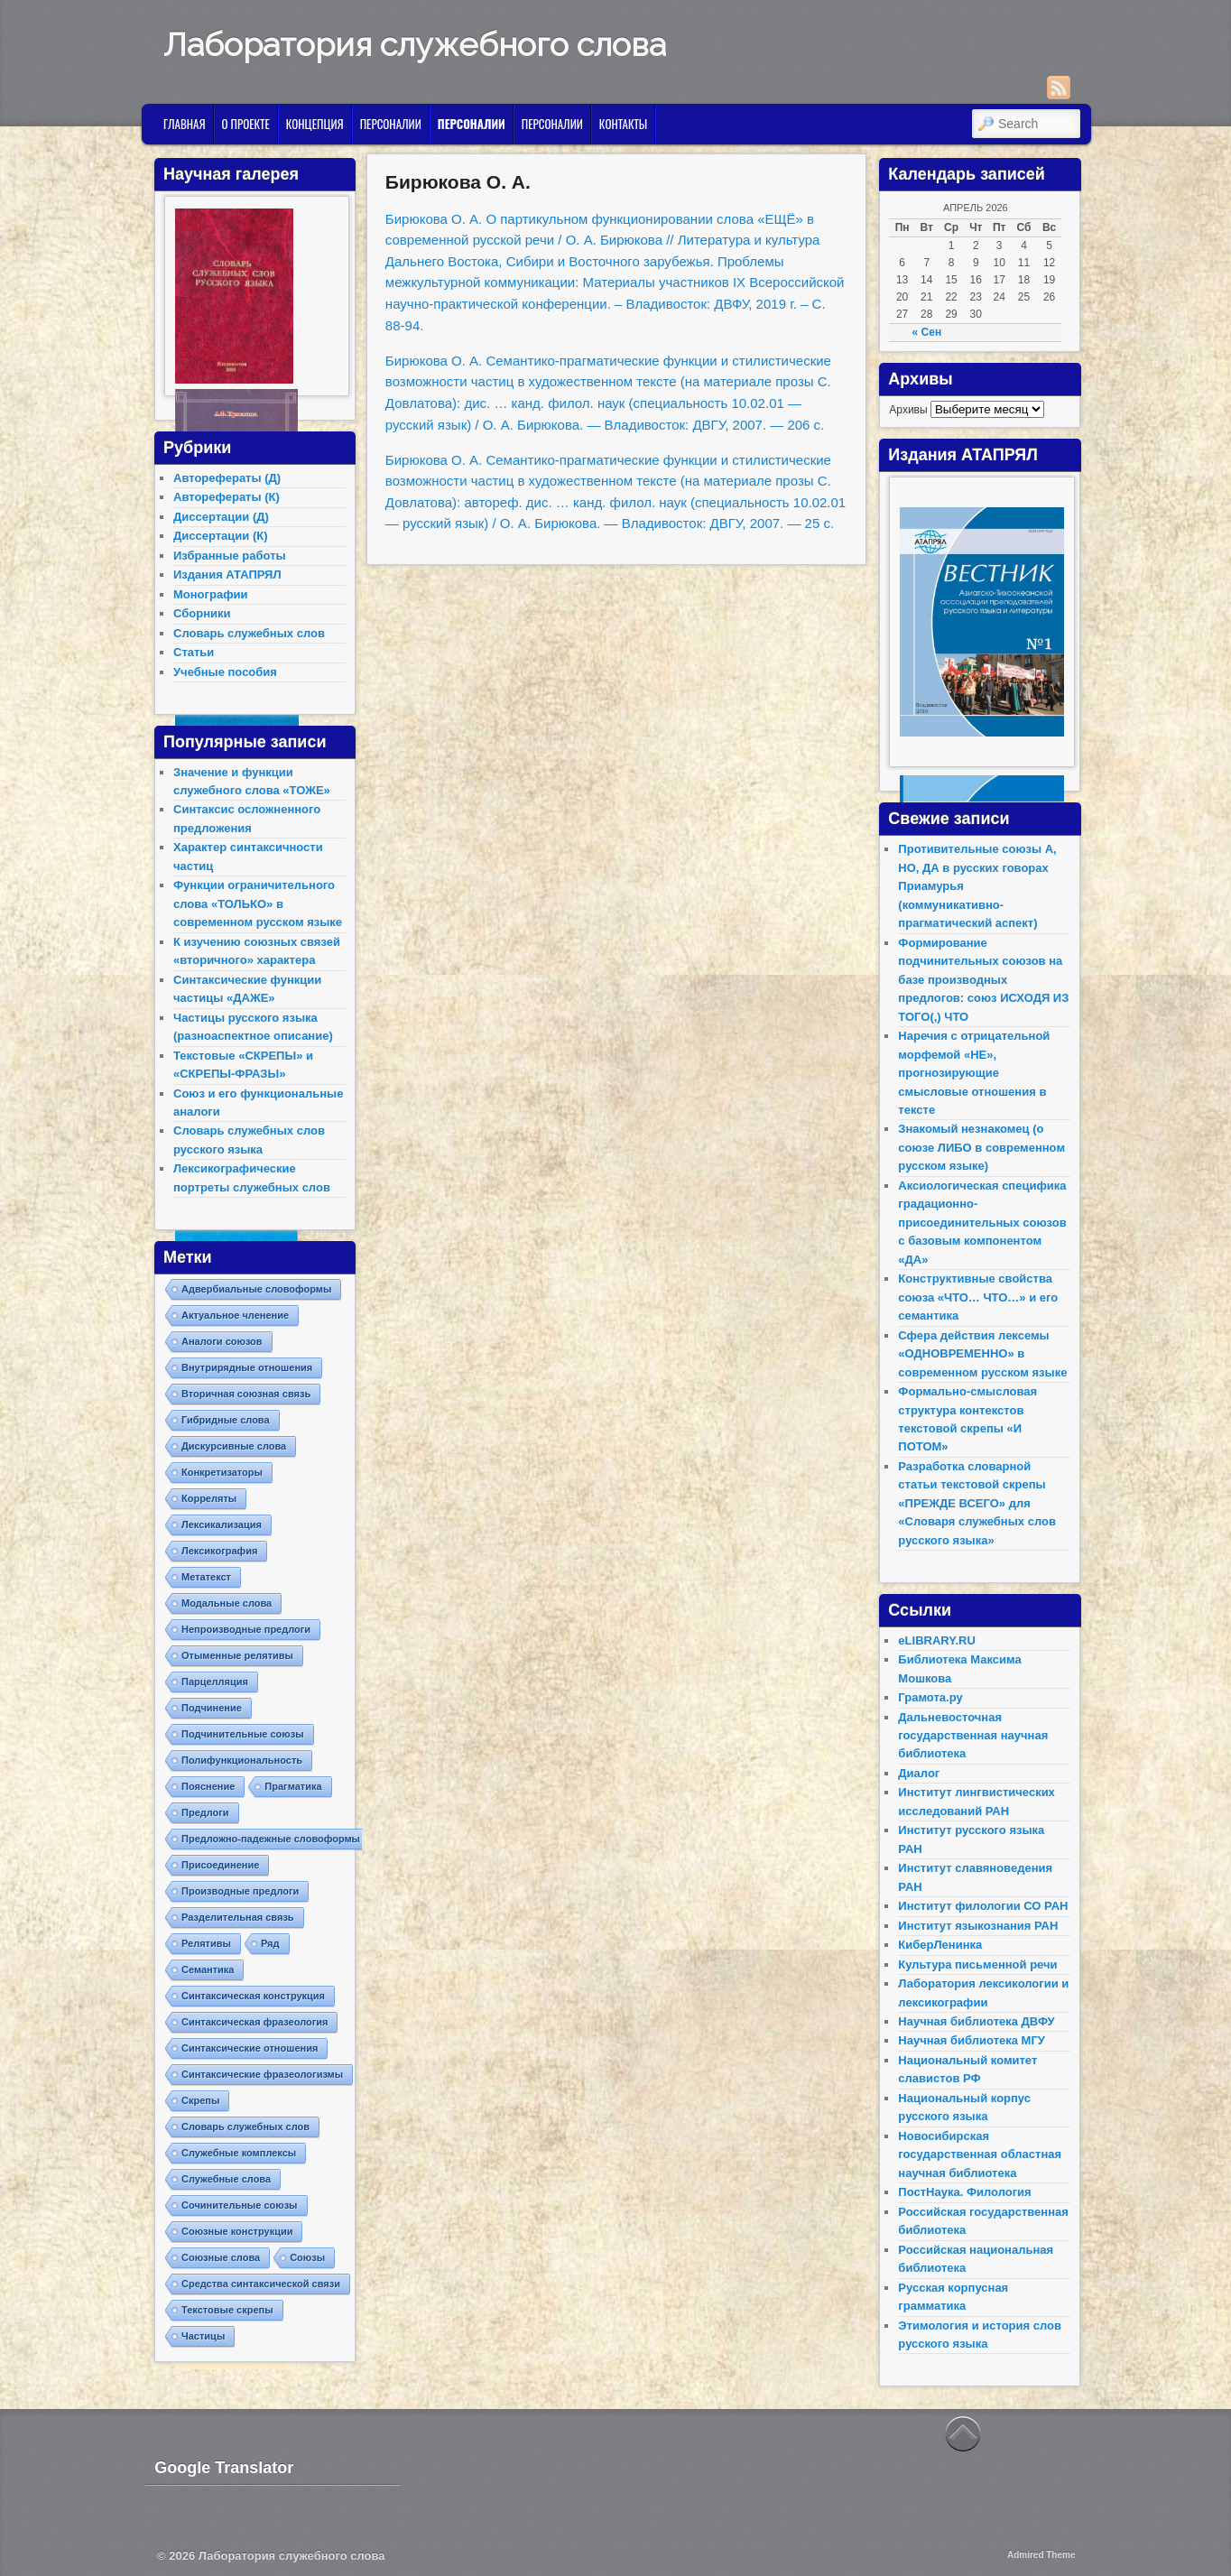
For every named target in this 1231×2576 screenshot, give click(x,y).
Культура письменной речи (977, 1964)
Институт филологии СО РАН (983, 1906)
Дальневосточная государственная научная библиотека (973, 1735)
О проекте (246, 124)
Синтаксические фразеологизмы (262, 2074)
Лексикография (219, 1550)
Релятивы (206, 1943)
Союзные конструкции (236, 2231)
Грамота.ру (930, 1697)
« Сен (927, 332)
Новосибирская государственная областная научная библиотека (979, 2154)
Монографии (210, 594)
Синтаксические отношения (249, 2048)
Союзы (307, 2257)
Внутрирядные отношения (246, 1367)
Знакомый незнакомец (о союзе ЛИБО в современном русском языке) (981, 1147)
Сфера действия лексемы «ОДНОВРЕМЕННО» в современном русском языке (982, 1354)
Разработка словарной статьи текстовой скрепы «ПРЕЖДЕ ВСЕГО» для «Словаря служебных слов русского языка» (977, 1503)
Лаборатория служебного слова (414, 44)
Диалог (918, 1773)
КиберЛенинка (940, 1944)
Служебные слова (226, 2178)
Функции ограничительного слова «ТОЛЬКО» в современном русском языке (257, 903)
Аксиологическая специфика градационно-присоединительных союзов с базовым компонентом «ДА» (982, 1222)
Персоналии (390, 124)
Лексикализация (221, 1524)
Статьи (193, 652)
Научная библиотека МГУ (971, 2040)
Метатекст (206, 1576)
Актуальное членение (235, 1315)
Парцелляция (214, 1681)
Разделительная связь (237, 1917)
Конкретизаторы (222, 1472)
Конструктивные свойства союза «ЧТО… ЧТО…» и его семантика (978, 1297)
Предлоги (205, 1812)
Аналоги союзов (222, 1341)
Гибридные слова (225, 1419)
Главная (184, 124)
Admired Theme (1041, 2555)
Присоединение (220, 1864)
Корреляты (208, 1498)
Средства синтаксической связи (260, 2283)
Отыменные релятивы (237, 1655)
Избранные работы (229, 555)
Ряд (270, 1943)
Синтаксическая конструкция (253, 1995)
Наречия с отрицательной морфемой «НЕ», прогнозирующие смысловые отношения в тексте (974, 1073)
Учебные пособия (225, 672)
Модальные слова (226, 1603)
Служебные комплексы (238, 2152)
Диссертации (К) (220, 535)
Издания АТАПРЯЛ (227, 574)
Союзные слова (220, 2257)
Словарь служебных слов (249, 633)
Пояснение (208, 1786)
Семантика (207, 1969)
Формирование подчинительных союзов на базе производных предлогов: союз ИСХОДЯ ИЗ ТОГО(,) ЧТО (983, 980)
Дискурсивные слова (233, 1446)
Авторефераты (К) (226, 497)
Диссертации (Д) (221, 517)
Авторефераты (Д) (227, 478)
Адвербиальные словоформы (256, 1288)
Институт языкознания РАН (978, 1925)
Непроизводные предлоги (245, 1629)
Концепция (315, 124)
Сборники (201, 613)
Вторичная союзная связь (245, 1393)
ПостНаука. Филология (964, 2192)
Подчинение (211, 1707)
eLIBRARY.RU (936, 1640)
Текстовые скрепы (227, 2309)
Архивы (908, 409)
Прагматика (292, 1786)
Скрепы (200, 2100)
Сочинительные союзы (239, 2205)
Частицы (203, 2335)
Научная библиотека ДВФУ (976, 2021)
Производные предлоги (240, 1891)
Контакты (623, 124)
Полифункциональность (241, 1760)
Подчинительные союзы (242, 1733)
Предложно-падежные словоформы (270, 1838)
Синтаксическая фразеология (254, 2021)
